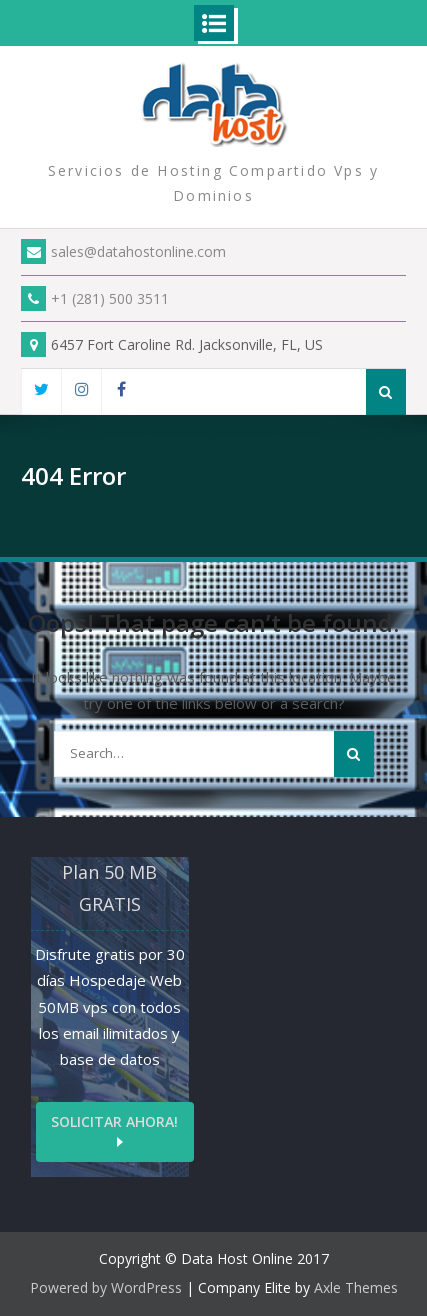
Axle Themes (356, 1287)
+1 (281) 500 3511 (95, 298)
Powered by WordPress (106, 1287)
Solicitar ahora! (114, 1121)
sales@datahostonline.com (123, 251)
